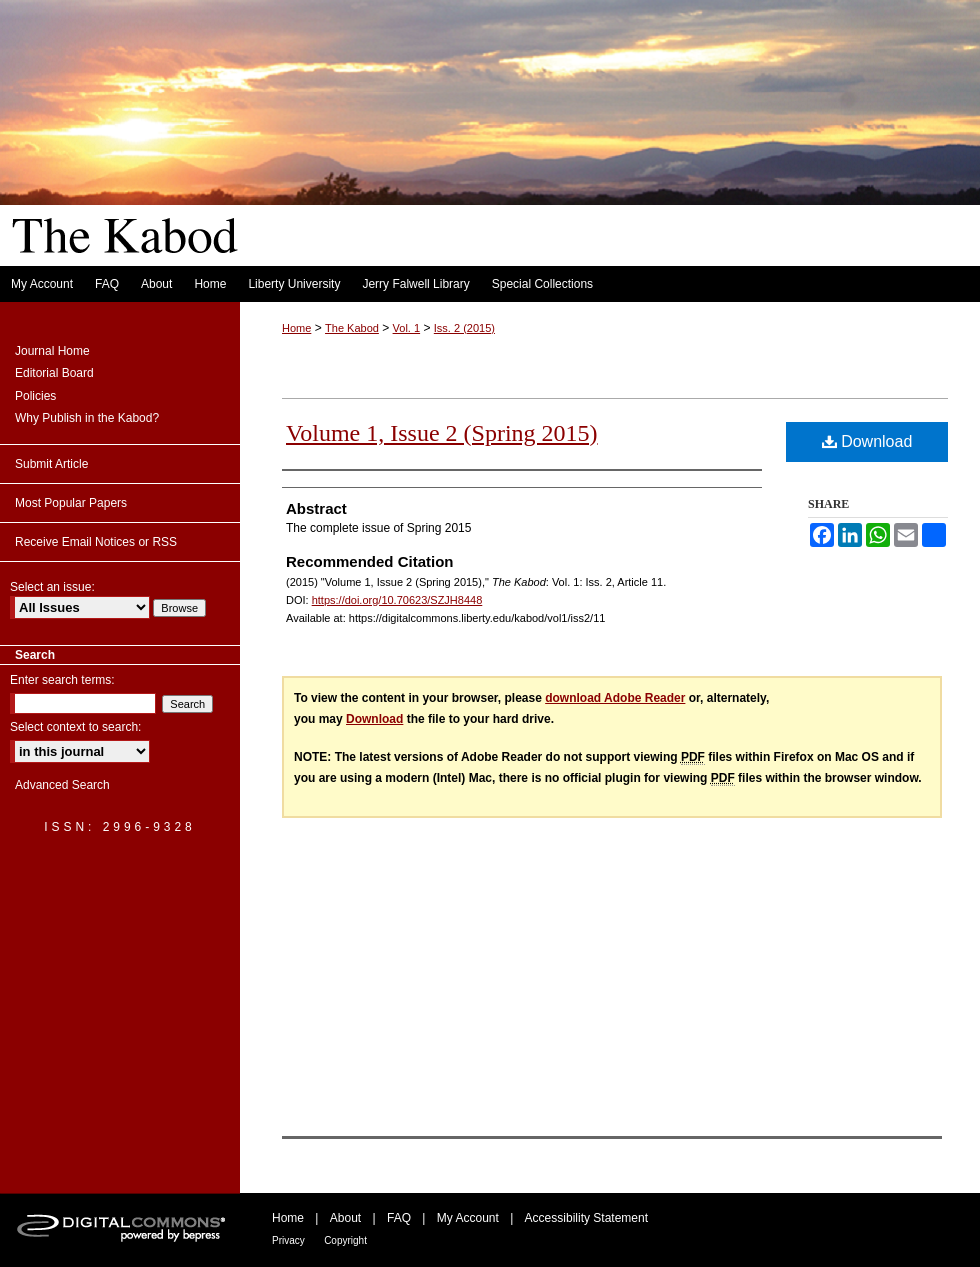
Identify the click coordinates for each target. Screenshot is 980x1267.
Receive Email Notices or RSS (96, 542)
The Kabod (490, 133)
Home (296, 328)
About (345, 1218)
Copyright (345, 1240)
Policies (35, 396)
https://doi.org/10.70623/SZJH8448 (397, 600)
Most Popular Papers (71, 503)
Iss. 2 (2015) (464, 328)
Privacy (288, 1240)
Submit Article (51, 464)
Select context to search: (75, 727)
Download (867, 441)
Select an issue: (52, 587)
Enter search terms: (62, 680)
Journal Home (52, 351)
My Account (468, 1218)
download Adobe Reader (615, 698)
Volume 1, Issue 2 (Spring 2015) (442, 433)
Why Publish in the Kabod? (87, 418)
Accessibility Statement (586, 1218)
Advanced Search (62, 785)
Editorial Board (54, 373)
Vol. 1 (407, 328)
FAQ (399, 1218)
